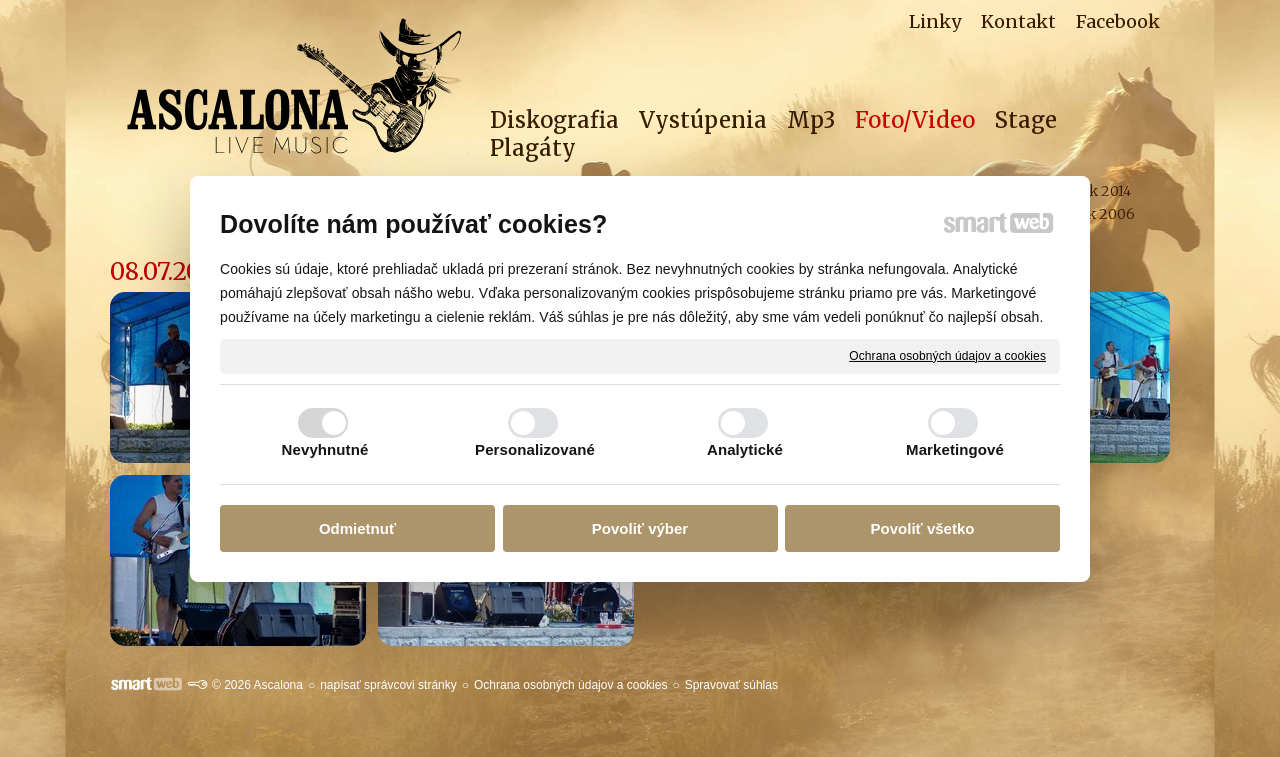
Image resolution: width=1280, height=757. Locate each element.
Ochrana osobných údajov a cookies (947, 355)
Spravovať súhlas (731, 685)
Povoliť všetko (923, 528)
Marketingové (955, 449)
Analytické (745, 449)
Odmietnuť (357, 528)
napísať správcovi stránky (388, 685)
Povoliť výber (640, 528)
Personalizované (535, 449)
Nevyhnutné (325, 449)
